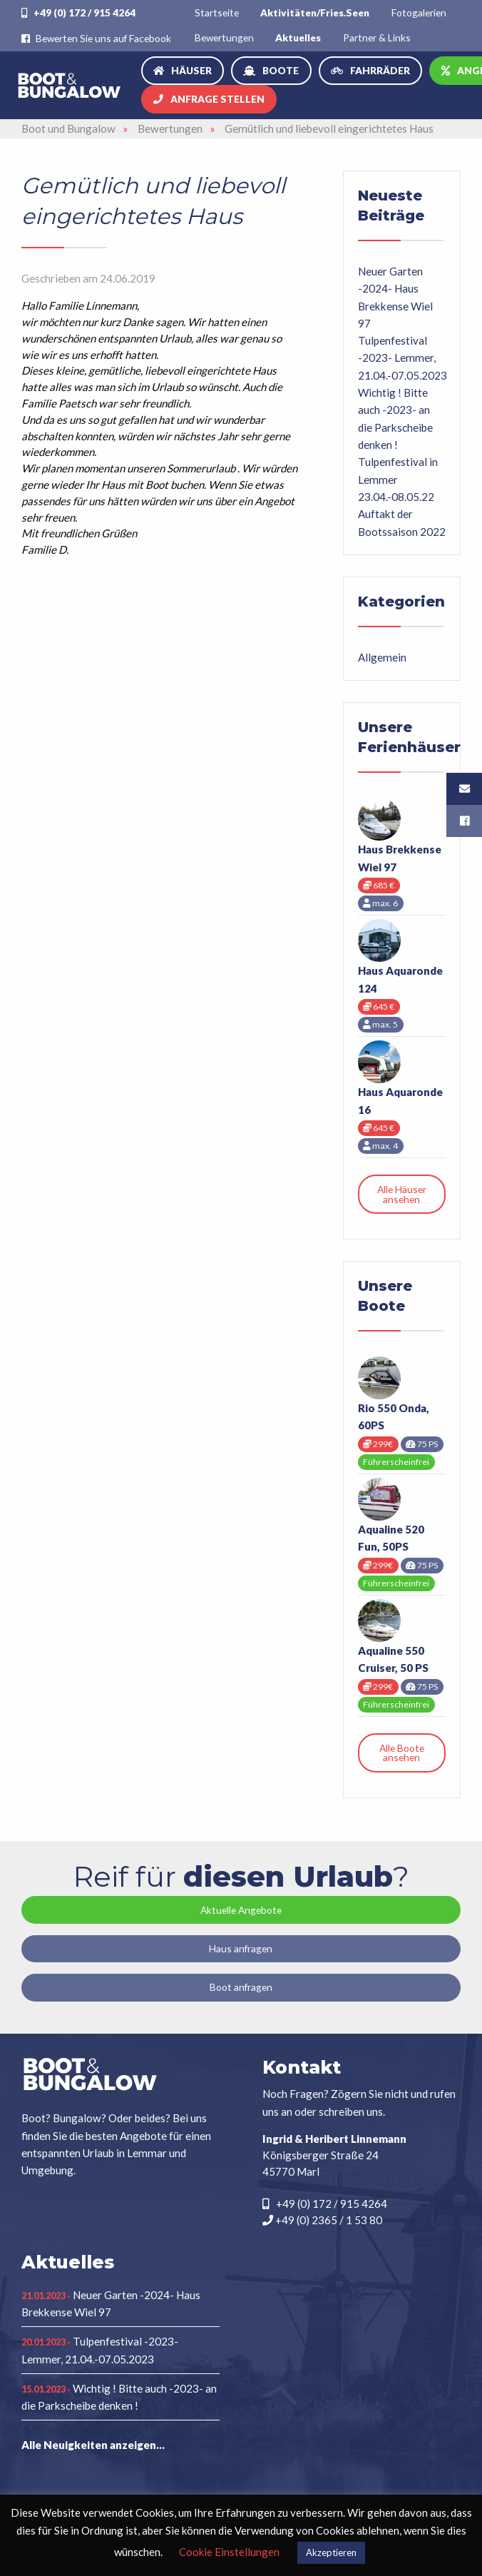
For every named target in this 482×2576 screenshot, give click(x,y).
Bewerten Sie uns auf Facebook (96, 38)
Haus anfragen (240, 1948)
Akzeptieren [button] (331, 2552)
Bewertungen (224, 37)
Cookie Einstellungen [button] (229, 2551)
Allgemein (382, 657)
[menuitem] (217, 12)
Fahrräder (380, 70)
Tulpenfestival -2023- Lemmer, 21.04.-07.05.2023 (402, 358)
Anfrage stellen (217, 99)
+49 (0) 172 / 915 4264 (78, 12)
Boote (280, 70)
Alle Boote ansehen (401, 1753)
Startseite (217, 12)
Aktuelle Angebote (241, 1910)
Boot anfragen (241, 1987)
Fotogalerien (418, 12)
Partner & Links (377, 37)
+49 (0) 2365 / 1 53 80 (322, 2220)
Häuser (191, 70)
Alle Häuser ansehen (401, 1194)
